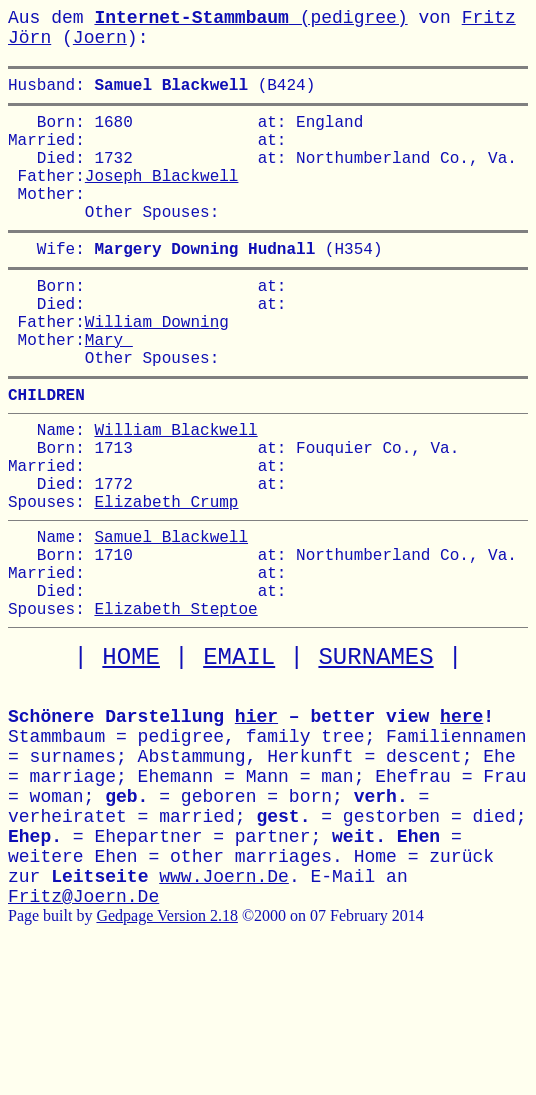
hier (256, 813)
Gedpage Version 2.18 (166, 1011)
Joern (100, 38)
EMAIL (239, 753)
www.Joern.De (224, 973)
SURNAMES (375, 753)
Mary (109, 387)
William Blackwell (175, 489)
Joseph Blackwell (162, 195)
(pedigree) (250, 18)
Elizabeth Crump (166, 577)
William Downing (157, 365)
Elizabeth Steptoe (175, 704)
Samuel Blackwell (171, 616)
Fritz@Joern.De (83, 993)
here (461, 813)
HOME (131, 753)
